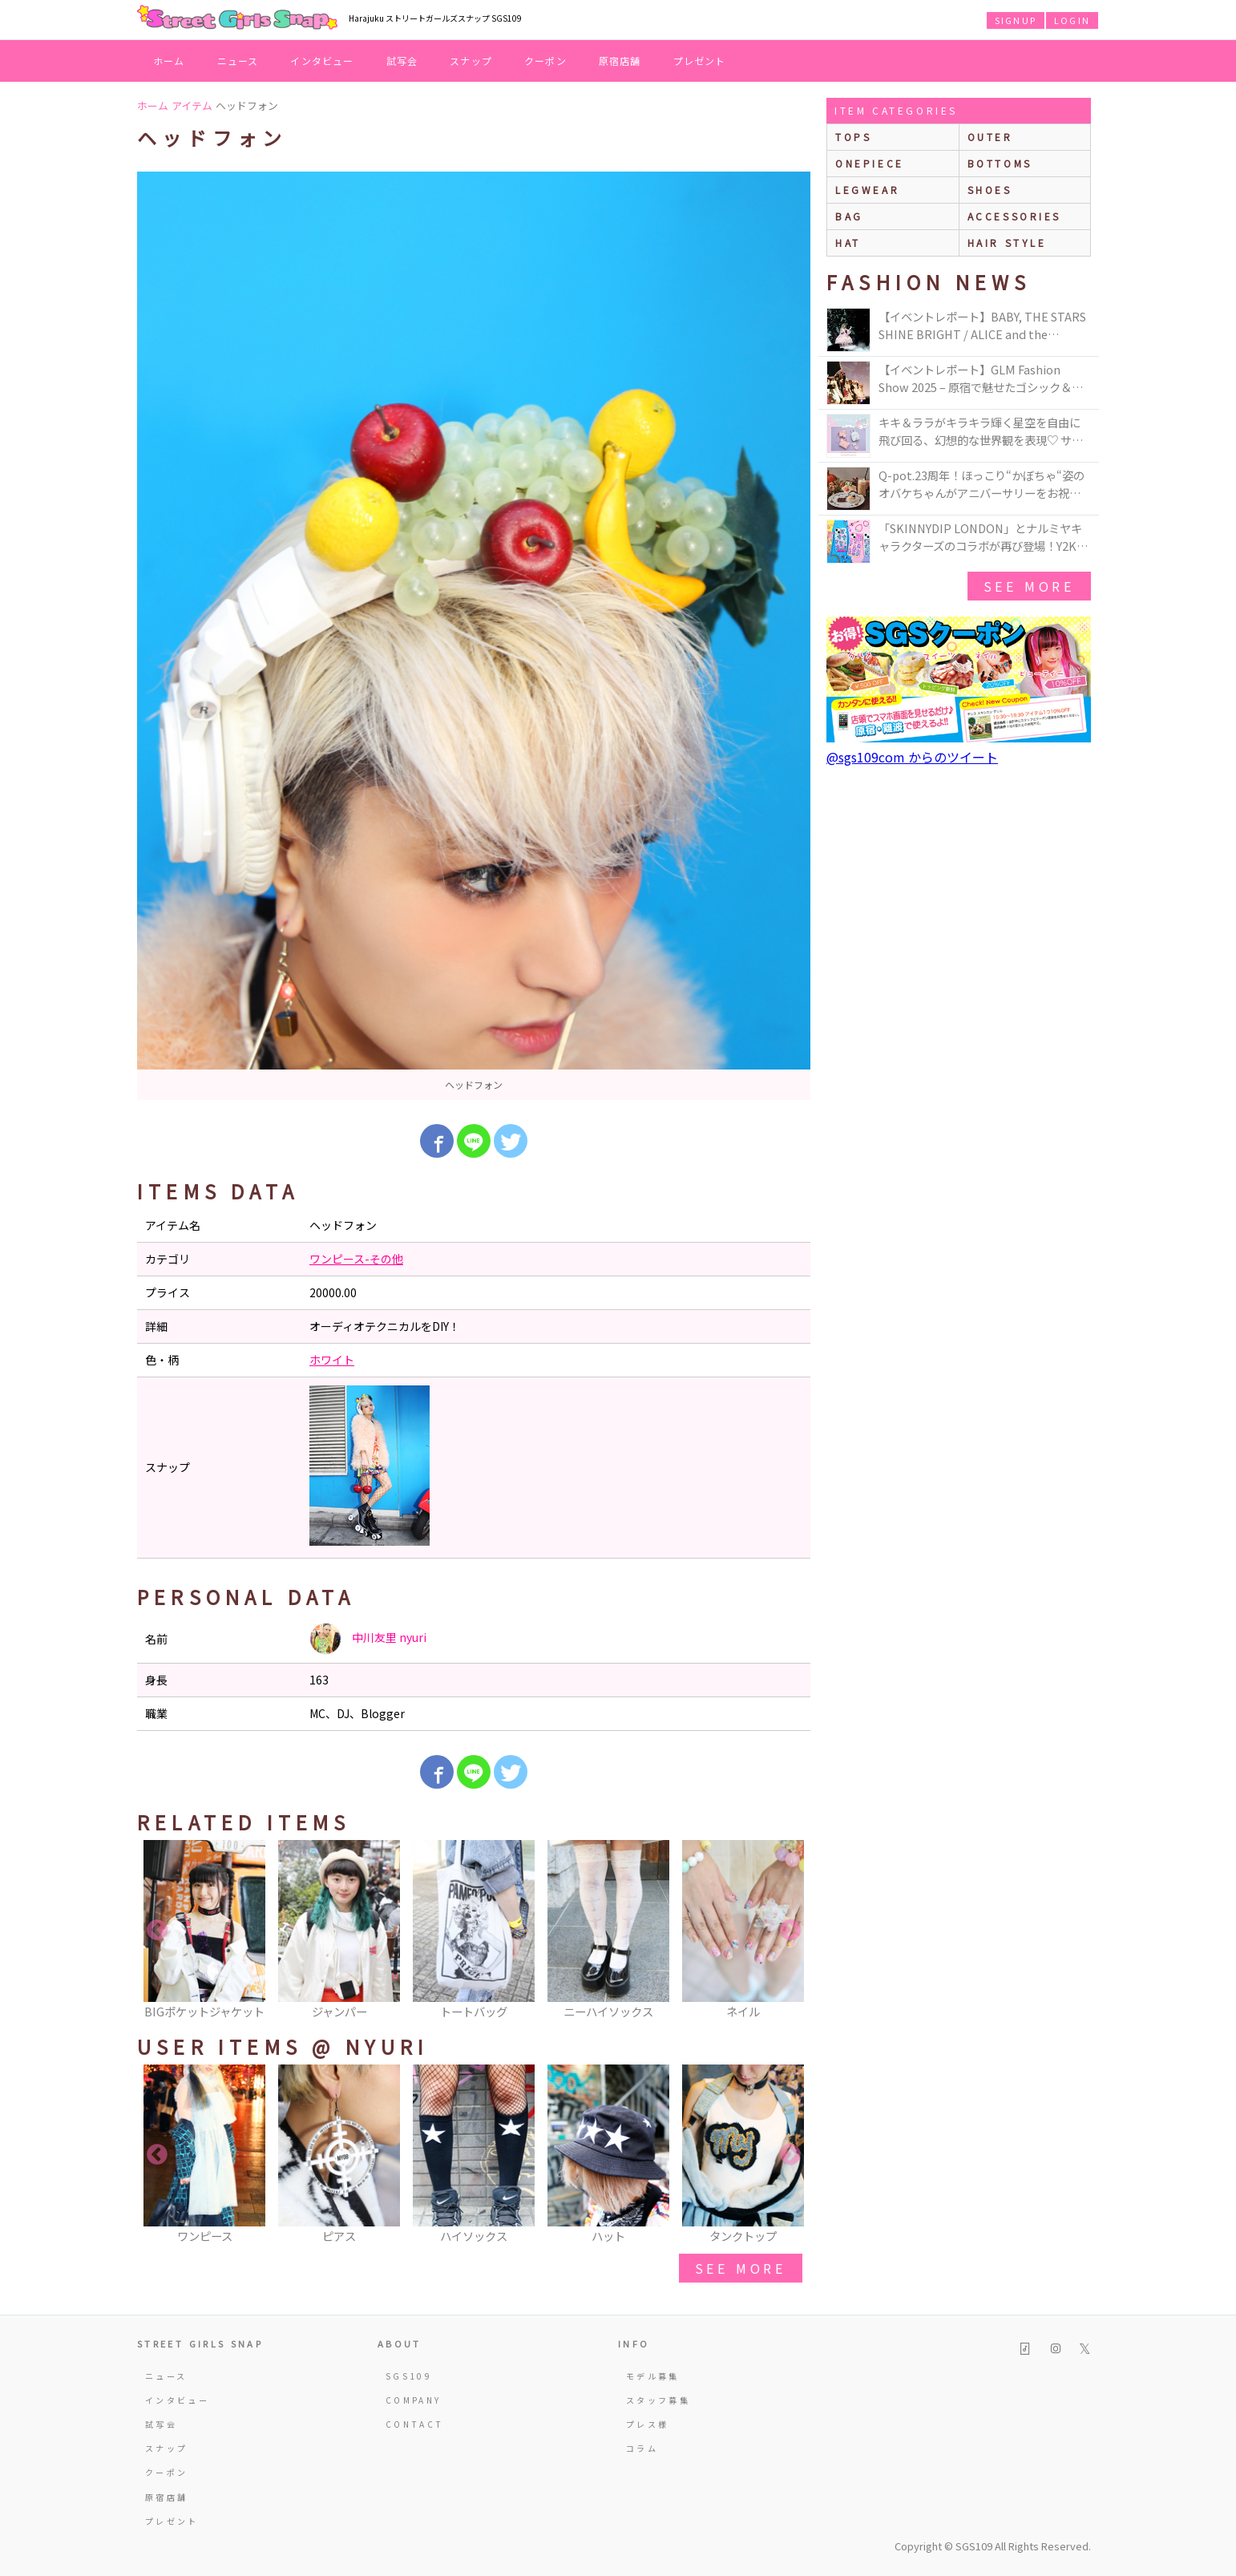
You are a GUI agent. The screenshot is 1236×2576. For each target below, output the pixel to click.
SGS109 (409, 2376)
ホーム (169, 60)
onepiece (869, 163)
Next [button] (790, 1931)
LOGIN (1072, 20)
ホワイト (331, 1360)
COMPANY (414, 2400)
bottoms (999, 163)
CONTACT (415, 2424)
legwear (867, 189)
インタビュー (321, 60)
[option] (473, 636)
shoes (989, 189)
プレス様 (647, 2424)
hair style (1007, 242)
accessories (1014, 216)
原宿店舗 (620, 60)
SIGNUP (1015, 20)
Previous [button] (157, 1931)
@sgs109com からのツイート (912, 756)
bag (849, 216)
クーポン (545, 60)
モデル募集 (653, 2376)
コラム (642, 2448)
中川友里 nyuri (367, 1639)
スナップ (471, 60)
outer (990, 137)
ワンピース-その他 (356, 1259)
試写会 (402, 60)
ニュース (238, 60)
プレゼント (699, 60)
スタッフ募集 (658, 2400)
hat (848, 242)
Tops (853, 137)
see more (740, 2268)
